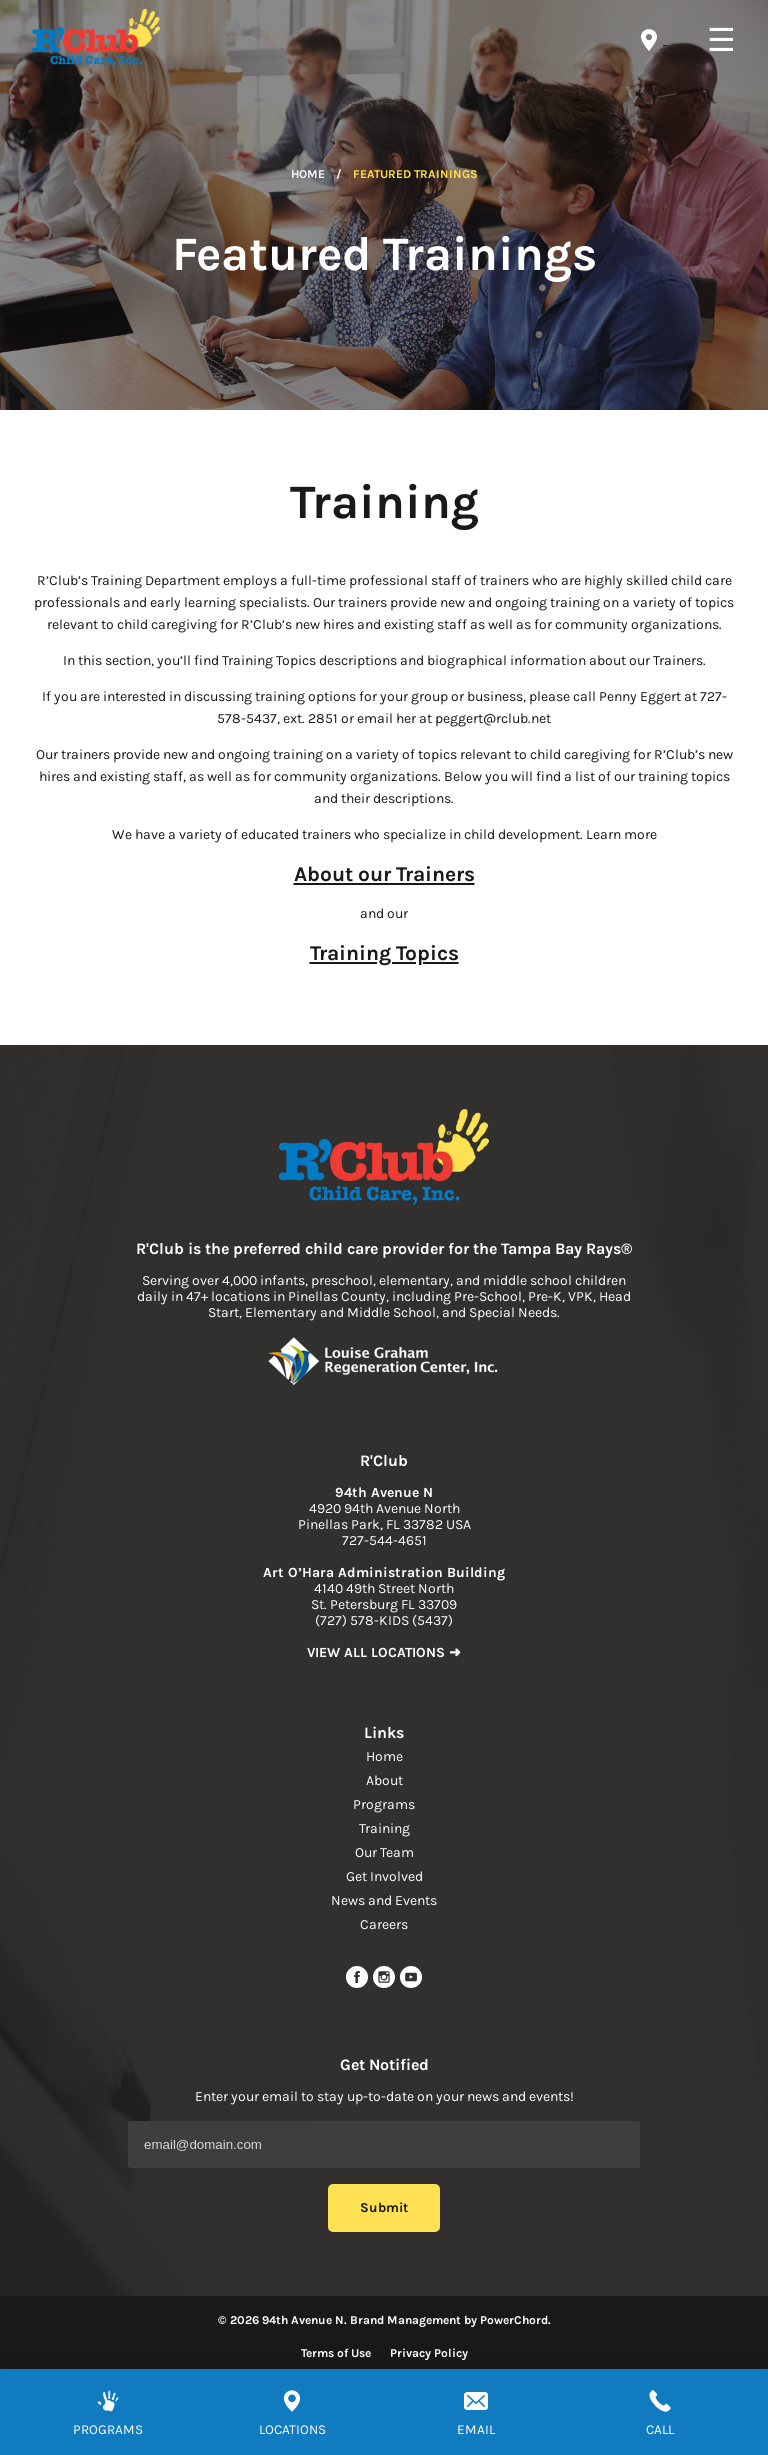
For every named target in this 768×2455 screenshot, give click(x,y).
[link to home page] (384, 1159)
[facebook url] (358, 1984)
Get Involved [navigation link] (384, 1876)
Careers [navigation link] (384, 1924)
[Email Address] (384, 2144)
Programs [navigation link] (384, 1804)
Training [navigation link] (384, 1828)
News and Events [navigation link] (384, 1900)
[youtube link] (411, 1984)
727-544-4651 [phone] (384, 1540)
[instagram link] (385, 1984)
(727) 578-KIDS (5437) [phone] (384, 1620)
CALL (660, 2429)
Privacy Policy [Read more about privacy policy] (429, 2353)
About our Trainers (384, 874)
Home (308, 174)
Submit (384, 2207)
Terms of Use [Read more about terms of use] (336, 2353)
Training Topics (384, 953)
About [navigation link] (384, 1780)
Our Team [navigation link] (384, 1852)
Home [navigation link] (384, 1756)
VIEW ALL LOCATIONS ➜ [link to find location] (384, 1652)
